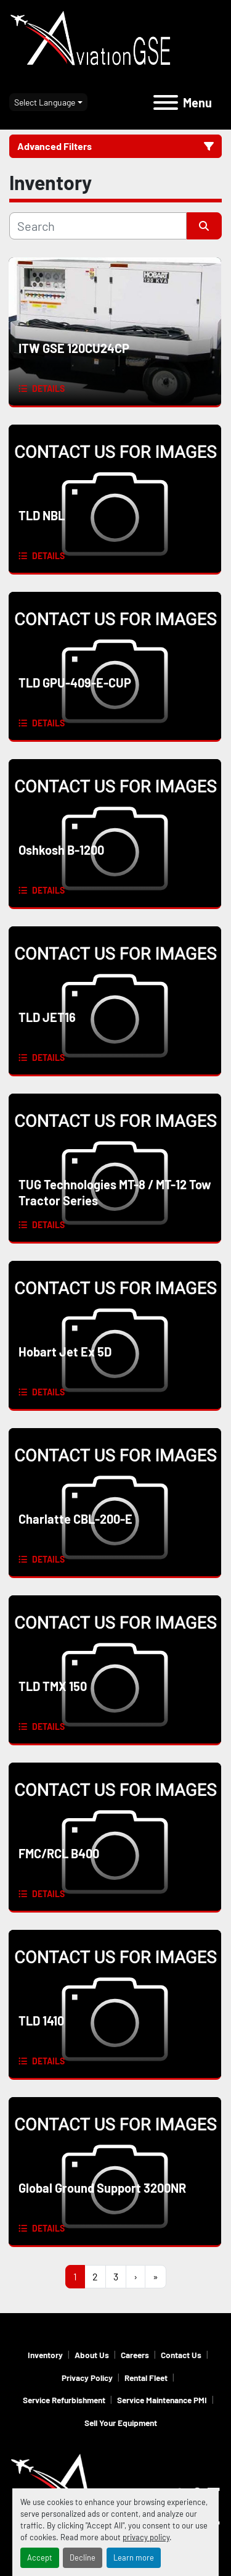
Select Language (44, 102)
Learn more (133, 2557)
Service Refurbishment (64, 2400)
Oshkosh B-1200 (61, 849)
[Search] (98, 225)
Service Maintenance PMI (162, 2400)
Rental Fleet (146, 2377)
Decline (82, 2557)
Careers (135, 2355)
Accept (39, 2557)
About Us (92, 2355)
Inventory (45, 2355)
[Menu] (165, 102)
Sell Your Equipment (120, 2422)
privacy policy (146, 2537)
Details (48, 388)
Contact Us (181, 2355)
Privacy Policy (87, 2377)
